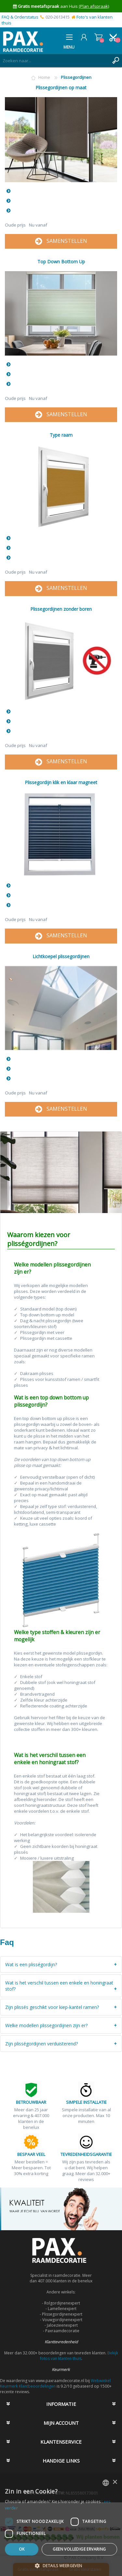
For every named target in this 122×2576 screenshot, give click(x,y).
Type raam (61, 435)
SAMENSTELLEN (61, 240)
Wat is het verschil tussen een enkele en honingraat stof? (59, 1986)
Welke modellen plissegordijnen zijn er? (46, 2025)
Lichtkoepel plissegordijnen (61, 956)
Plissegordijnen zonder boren (61, 609)
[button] (61, 2565)
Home (44, 77)
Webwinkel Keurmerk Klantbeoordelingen (55, 2383)
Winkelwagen (98, 37)
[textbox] (54, 60)
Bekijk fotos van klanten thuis (79, 2355)
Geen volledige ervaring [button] (79, 2549)
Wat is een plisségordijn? (31, 1964)
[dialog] (61, 2525)
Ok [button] (22, 2549)
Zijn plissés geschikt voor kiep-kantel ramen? (52, 2007)
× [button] (114, 2482)
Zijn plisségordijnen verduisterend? (41, 2044)
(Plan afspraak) (94, 6)
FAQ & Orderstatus (20, 17)
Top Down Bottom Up (61, 261)
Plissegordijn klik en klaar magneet (61, 782)
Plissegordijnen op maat (61, 87)
